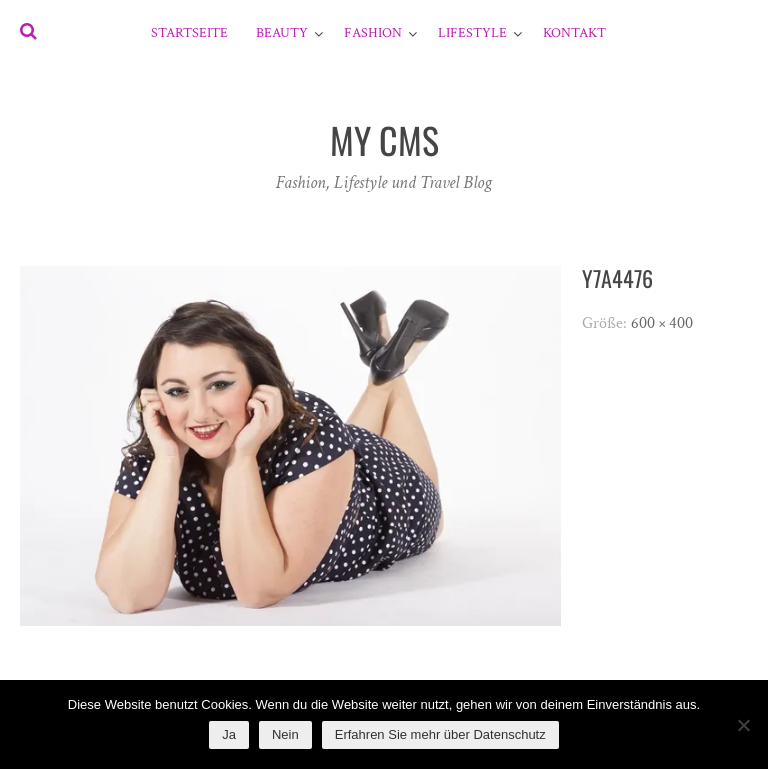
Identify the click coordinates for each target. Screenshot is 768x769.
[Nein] (743, 725)
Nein (285, 734)
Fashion (373, 33)
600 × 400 (662, 323)
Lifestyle (472, 33)
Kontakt (574, 33)
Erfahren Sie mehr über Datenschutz (440, 734)
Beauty (282, 33)
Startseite (189, 33)
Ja (229, 734)
